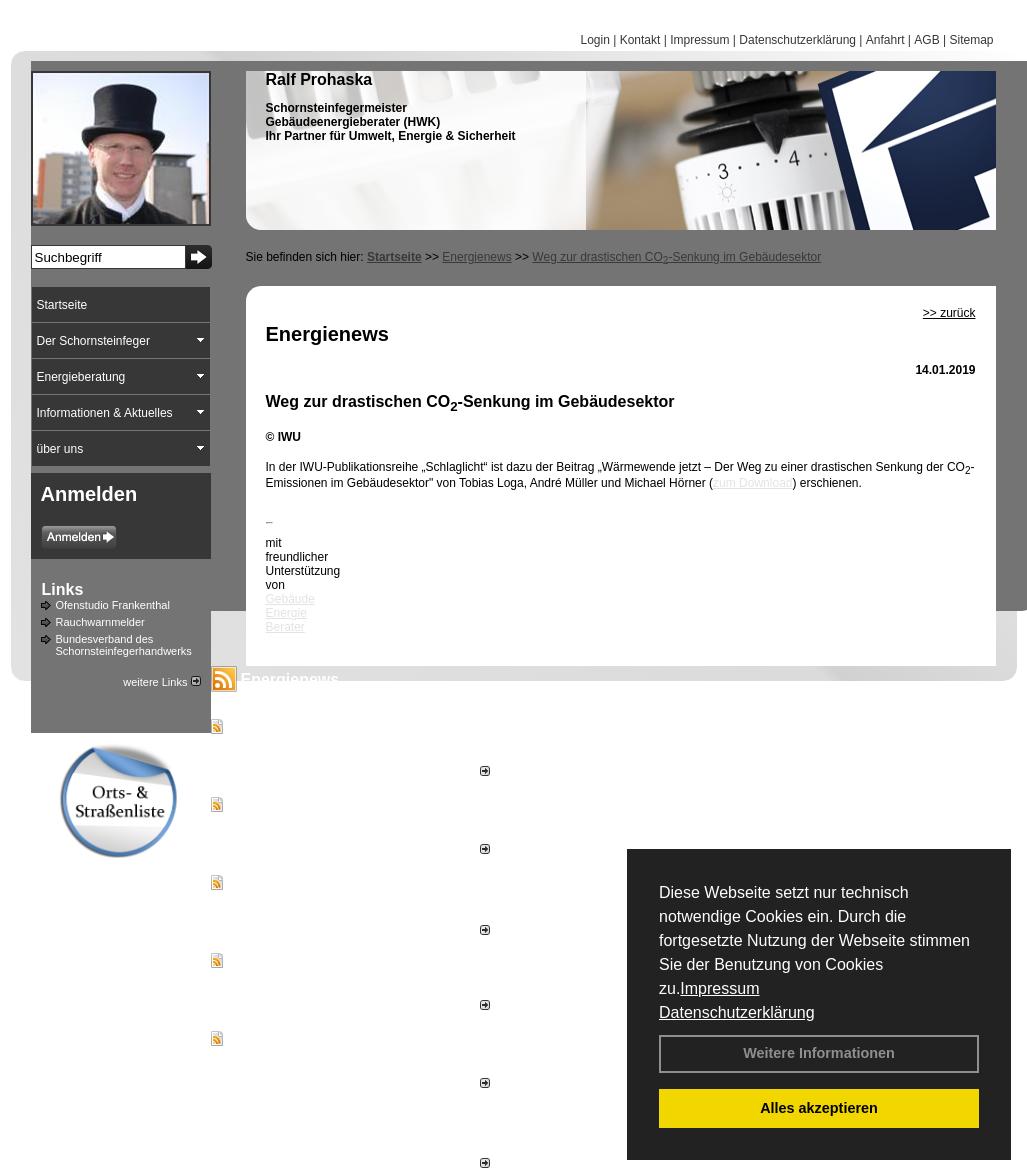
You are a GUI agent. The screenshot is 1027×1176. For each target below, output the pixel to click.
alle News (457, 1164)
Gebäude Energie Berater (290, 613)
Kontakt (640, 40)
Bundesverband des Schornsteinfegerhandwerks (124, 645)
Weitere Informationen (819, 1053)
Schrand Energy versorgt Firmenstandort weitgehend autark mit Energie (344, 747)
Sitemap (971, 40)
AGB (926, 40)
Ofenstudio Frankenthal (113, 605)
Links (63, 589)
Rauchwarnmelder (100, 622)
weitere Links (161, 682)
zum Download (752, 483)
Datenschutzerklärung (737, 1012)
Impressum (719, 988)
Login (594, 40)
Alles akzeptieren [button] (819, 1108)
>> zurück (949, 313)
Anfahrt (885, 40)
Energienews (290, 679)
